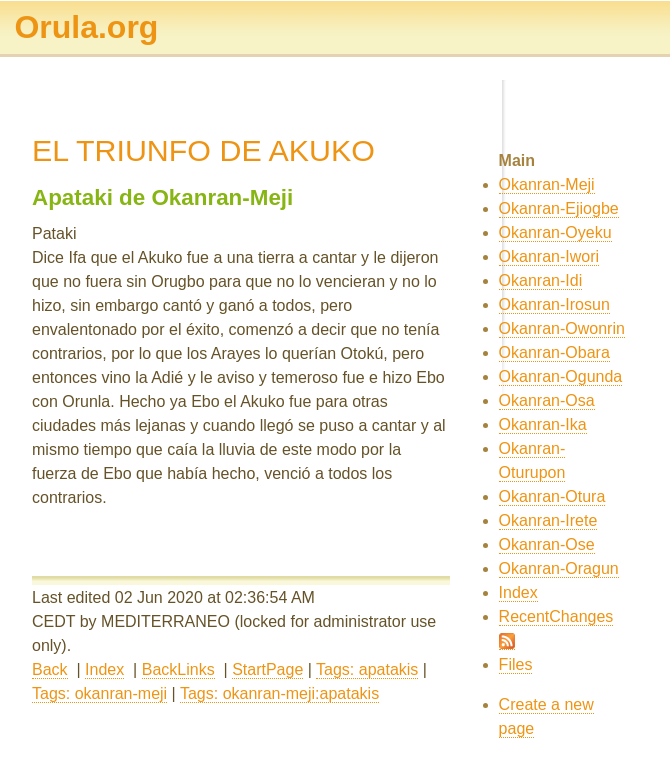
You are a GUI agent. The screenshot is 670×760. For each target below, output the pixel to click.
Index (104, 669)
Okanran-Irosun (554, 304)
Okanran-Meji (547, 184)
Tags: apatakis (367, 669)
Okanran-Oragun (559, 568)
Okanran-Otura (552, 496)
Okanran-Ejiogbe (559, 208)
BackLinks (178, 669)
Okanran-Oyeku (555, 232)
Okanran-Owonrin (562, 328)
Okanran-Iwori (549, 256)
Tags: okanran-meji (99, 693)
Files (516, 664)
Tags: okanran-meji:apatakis (279, 693)
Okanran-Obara (554, 352)
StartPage (267, 669)
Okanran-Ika (543, 424)
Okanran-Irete (548, 520)
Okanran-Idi (541, 280)
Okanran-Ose (547, 544)
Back (50, 669)
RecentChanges (556, 616)
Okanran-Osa (547, 400)
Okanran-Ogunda (561, 376)
